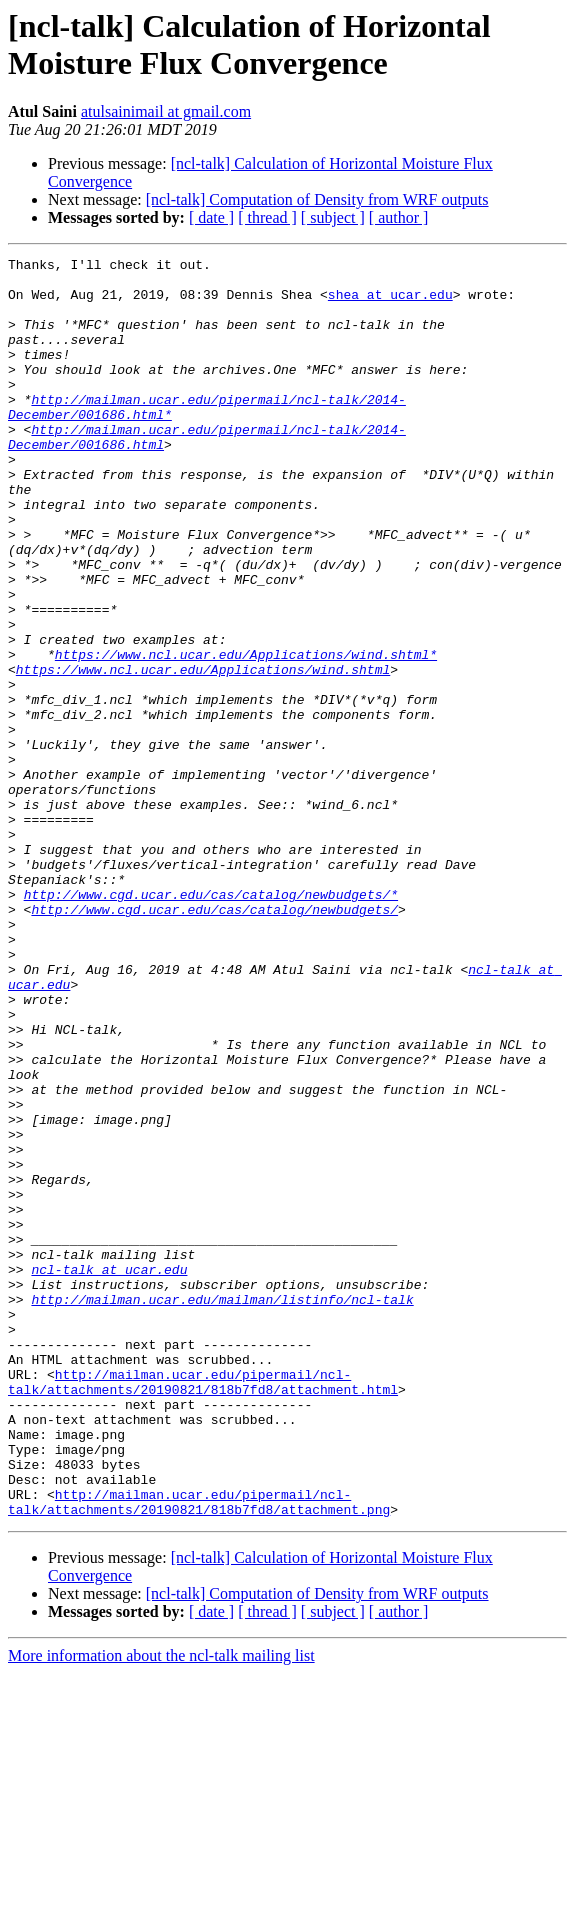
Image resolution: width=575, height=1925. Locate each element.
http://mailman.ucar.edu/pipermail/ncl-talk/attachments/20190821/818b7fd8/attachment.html (203, 1608)
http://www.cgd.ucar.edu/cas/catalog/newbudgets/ (214, 1041)
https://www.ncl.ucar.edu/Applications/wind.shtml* (246, 735)
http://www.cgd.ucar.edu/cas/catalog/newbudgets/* (211, 1023)
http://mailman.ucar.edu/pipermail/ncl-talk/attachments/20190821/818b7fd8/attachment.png (199, 1752)
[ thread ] (267, 217)
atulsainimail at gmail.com (166, 111)
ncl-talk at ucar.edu (109, 1473)
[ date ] (211, 217)
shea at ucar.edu (390, 303)
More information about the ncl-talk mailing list (161, 1907)
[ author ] (399, 217)
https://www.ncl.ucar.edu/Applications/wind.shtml (203, 753)
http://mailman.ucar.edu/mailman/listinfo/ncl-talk (222, 1509)
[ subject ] (333, 217)
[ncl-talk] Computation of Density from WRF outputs (317, 199)
